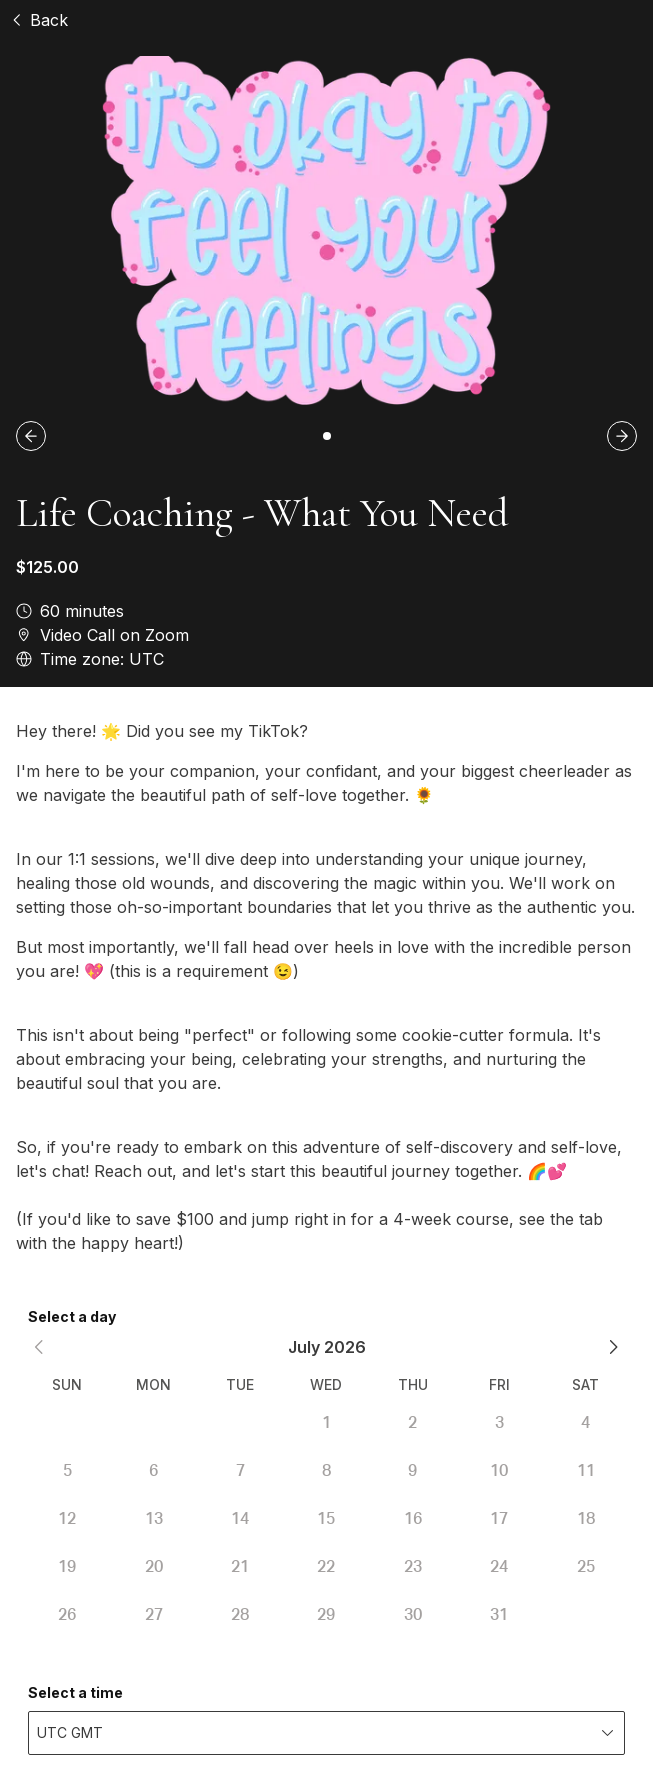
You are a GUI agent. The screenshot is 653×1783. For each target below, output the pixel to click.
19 (67, 1567)
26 (67, 1615)
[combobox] (326, 1733)
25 (586, 1567)
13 (154, 1519)
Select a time (75, 1692)
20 (154, 1567)
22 (326, 1567)
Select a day (72, 1316)
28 (240, 1615)
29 (326, 1615)
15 (326, 1519)
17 (499, 1519)
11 (586, 1471)
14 (240, 1519)
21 (240, 1567)
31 (499, 1615)
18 (586, 1519)
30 (413, 1615)
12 (67, 1519)
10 (499, 1471)
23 (413, 1567)
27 (154, 1615)
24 (499, 1567)
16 (413, 1519)
